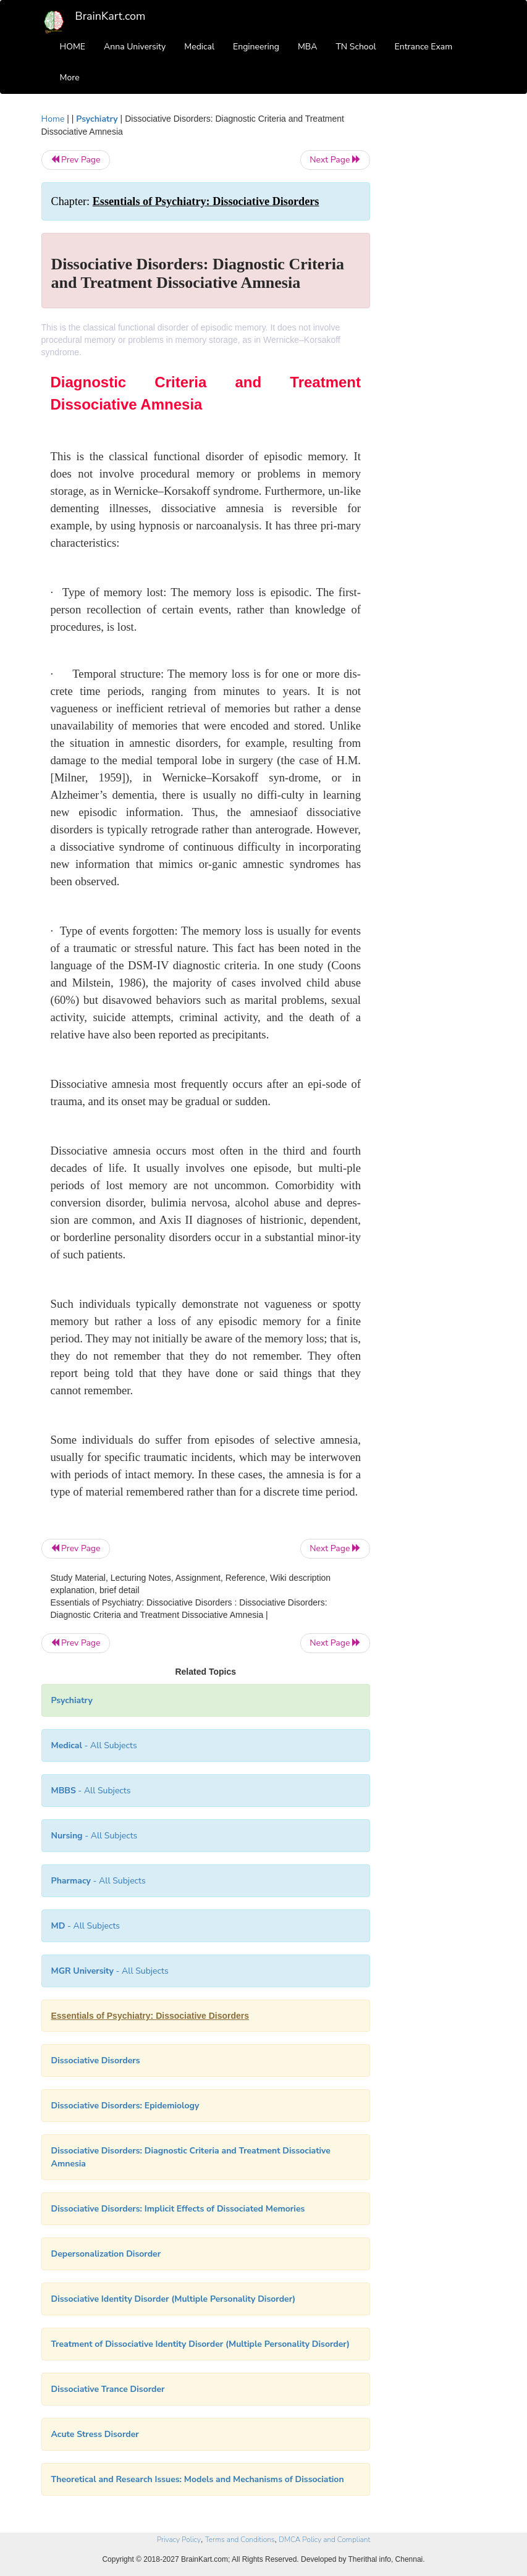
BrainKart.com (110, 16)
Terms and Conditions (240, 2539)
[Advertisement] (437, 297)
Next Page (335, 160)
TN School (355, 47)
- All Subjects (94, 1745)
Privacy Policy (179, 2539)
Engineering (256, 47)
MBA (308, 47)
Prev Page (76, 160)
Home (53, 119)
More (70, 77)
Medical (199, 47)
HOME (73, 47)
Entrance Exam (424, 47)
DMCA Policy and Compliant (324, 2539)
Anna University (135, 47)
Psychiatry (96, 119)
